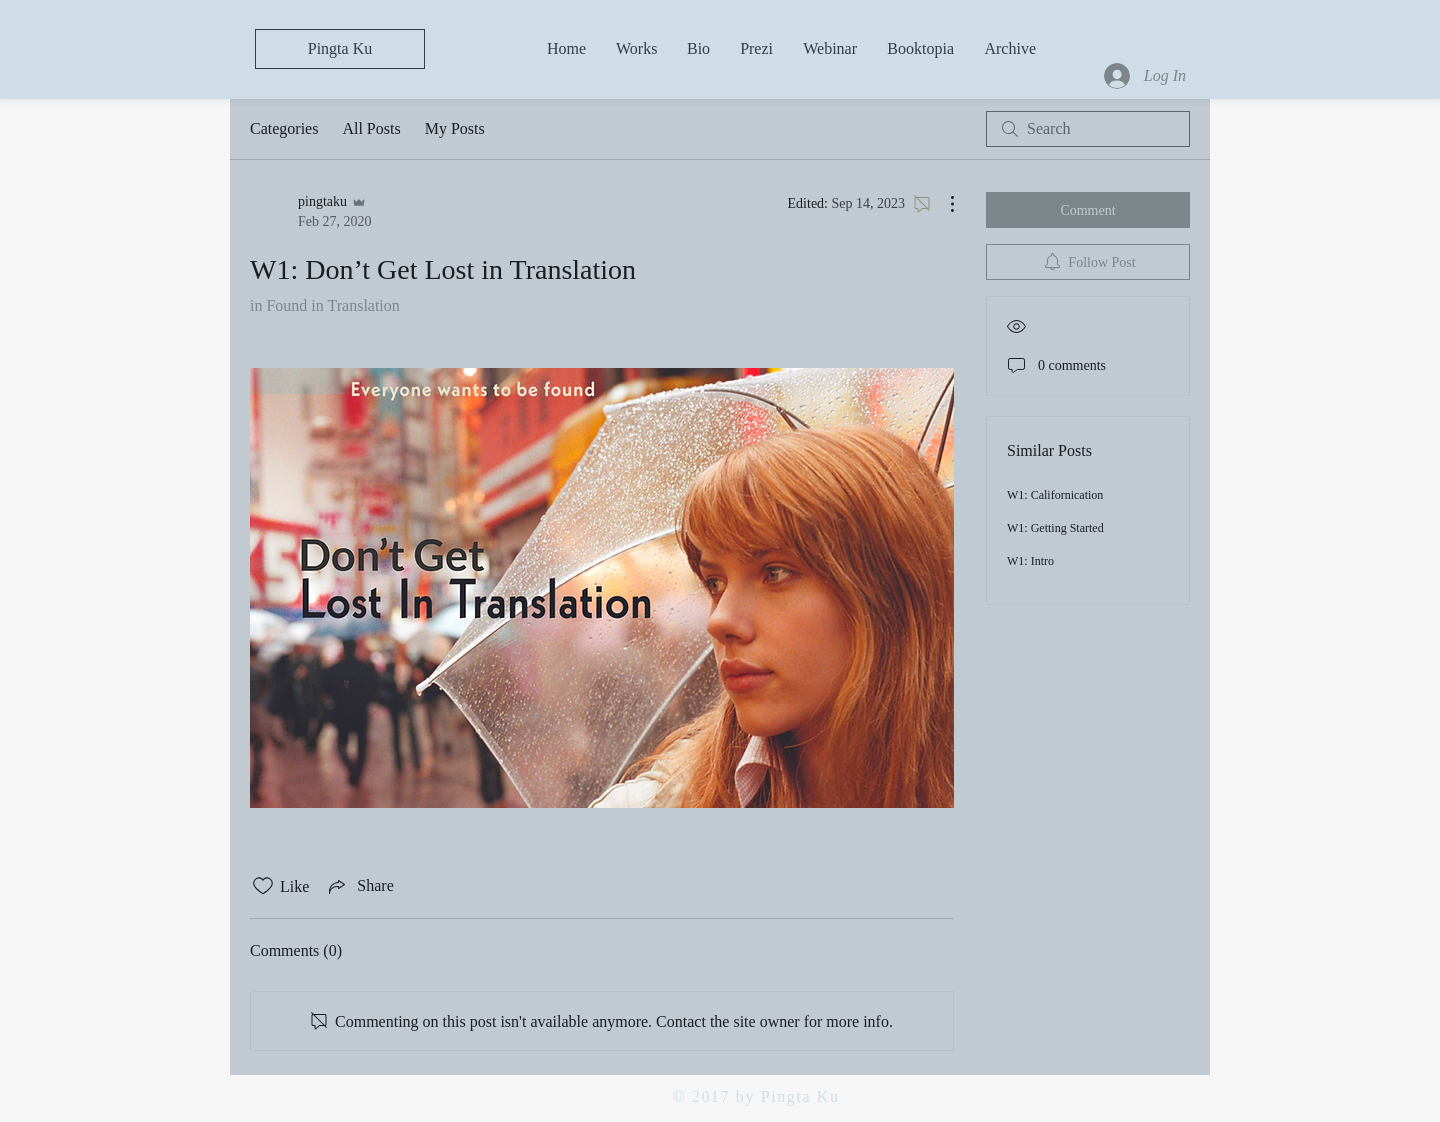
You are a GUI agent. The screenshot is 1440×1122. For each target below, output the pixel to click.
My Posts (455, 128)
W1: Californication (1055, 495)
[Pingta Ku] (340, 49)
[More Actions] (942, 204)
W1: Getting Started (1055, 528)
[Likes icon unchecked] (263, 886)
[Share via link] (359, 886)
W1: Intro (1030, 561)
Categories (284, 128)
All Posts (371, 128)
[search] (1088, 129)
